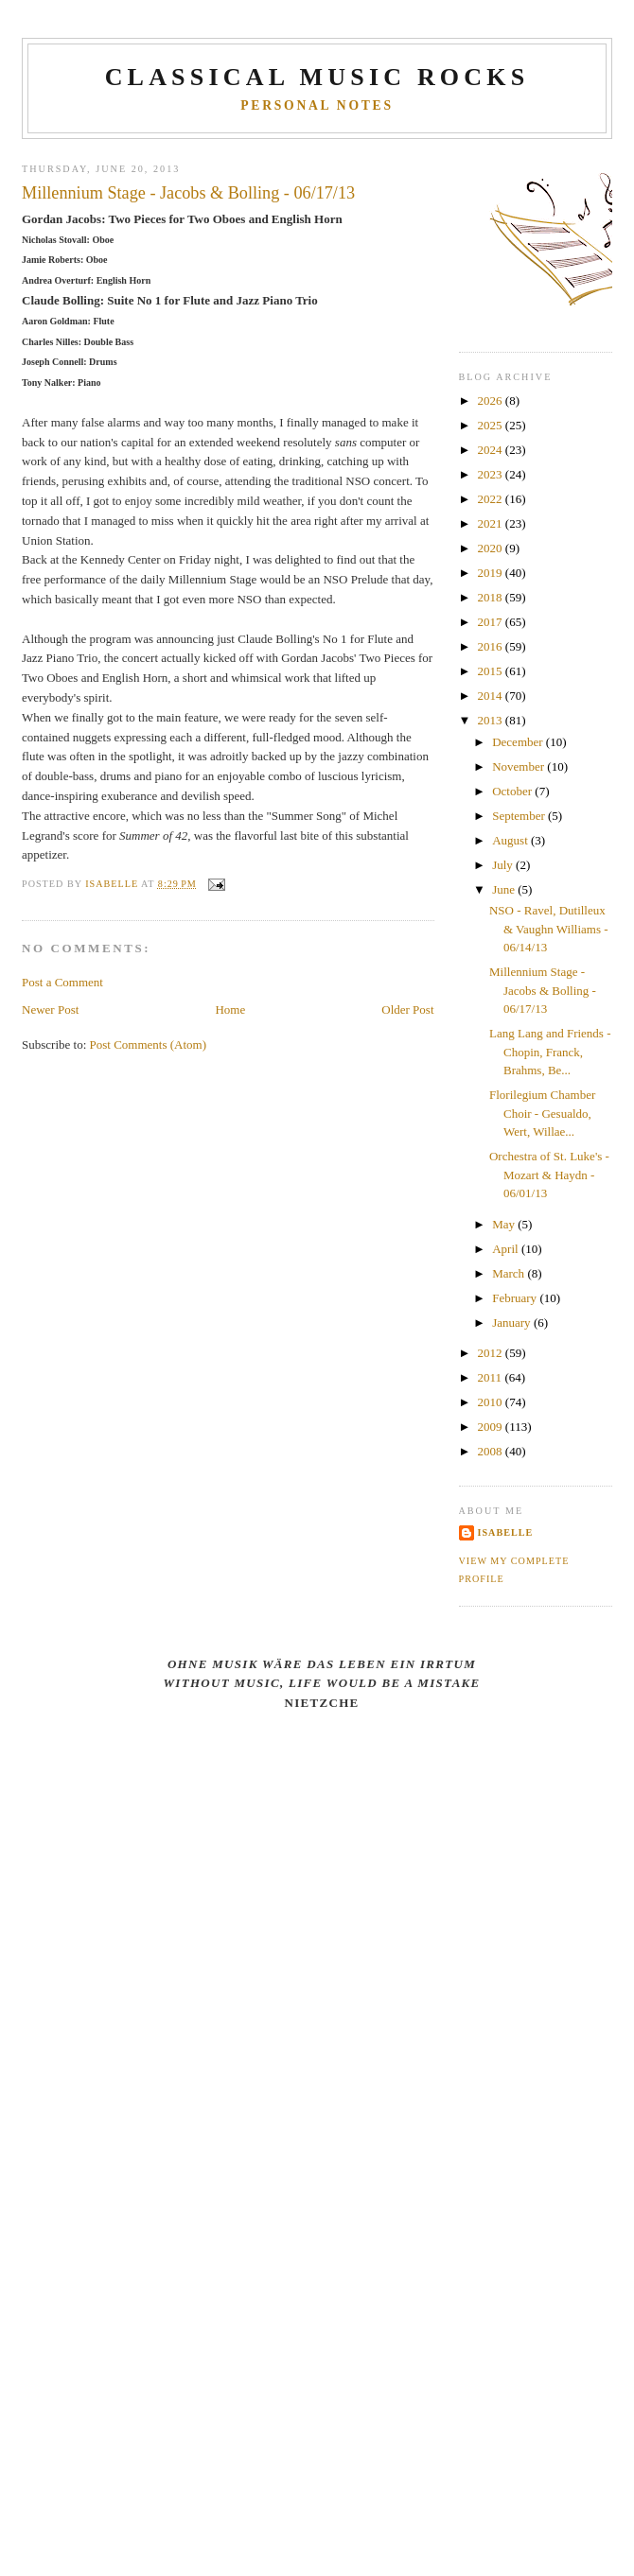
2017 (491, 622)
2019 (491, 573)
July (504, 865)
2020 (491, 548)
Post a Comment (62, 982)
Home (230, 1009)
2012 (491, 1353)
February (515, 1298)
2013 (491, 720)
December (519, 742)
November (519, 766)
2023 (491, 474)
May (505, 1224)
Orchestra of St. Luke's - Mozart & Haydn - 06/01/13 (549, 1174)
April (506, 1249)
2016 (491, 646)
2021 (491, 523)
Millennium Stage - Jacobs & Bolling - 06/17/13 (542, 990)
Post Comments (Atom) (148, 1044)
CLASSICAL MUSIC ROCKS (317, 77)
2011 (491, 1377)
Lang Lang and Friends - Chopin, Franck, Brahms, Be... (550, 1051)
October (513, 791)
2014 (491, 695)
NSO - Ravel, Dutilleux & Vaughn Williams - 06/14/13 (548, 928)
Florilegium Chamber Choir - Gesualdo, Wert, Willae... (542, 1113)
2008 (491, 1451)
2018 (491, 597)
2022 (491, 499)
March (509, 1273)
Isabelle (506, 1532)
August (511, 840)
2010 (491, 1402)
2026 (491, 400)
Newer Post (50, 1009)
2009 (491, 1426)
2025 (491, 425)
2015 (491, 671)
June (505, 889)
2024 (491, 450)
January (513, 1322)
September (520, 816)
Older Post (407, 1009)
